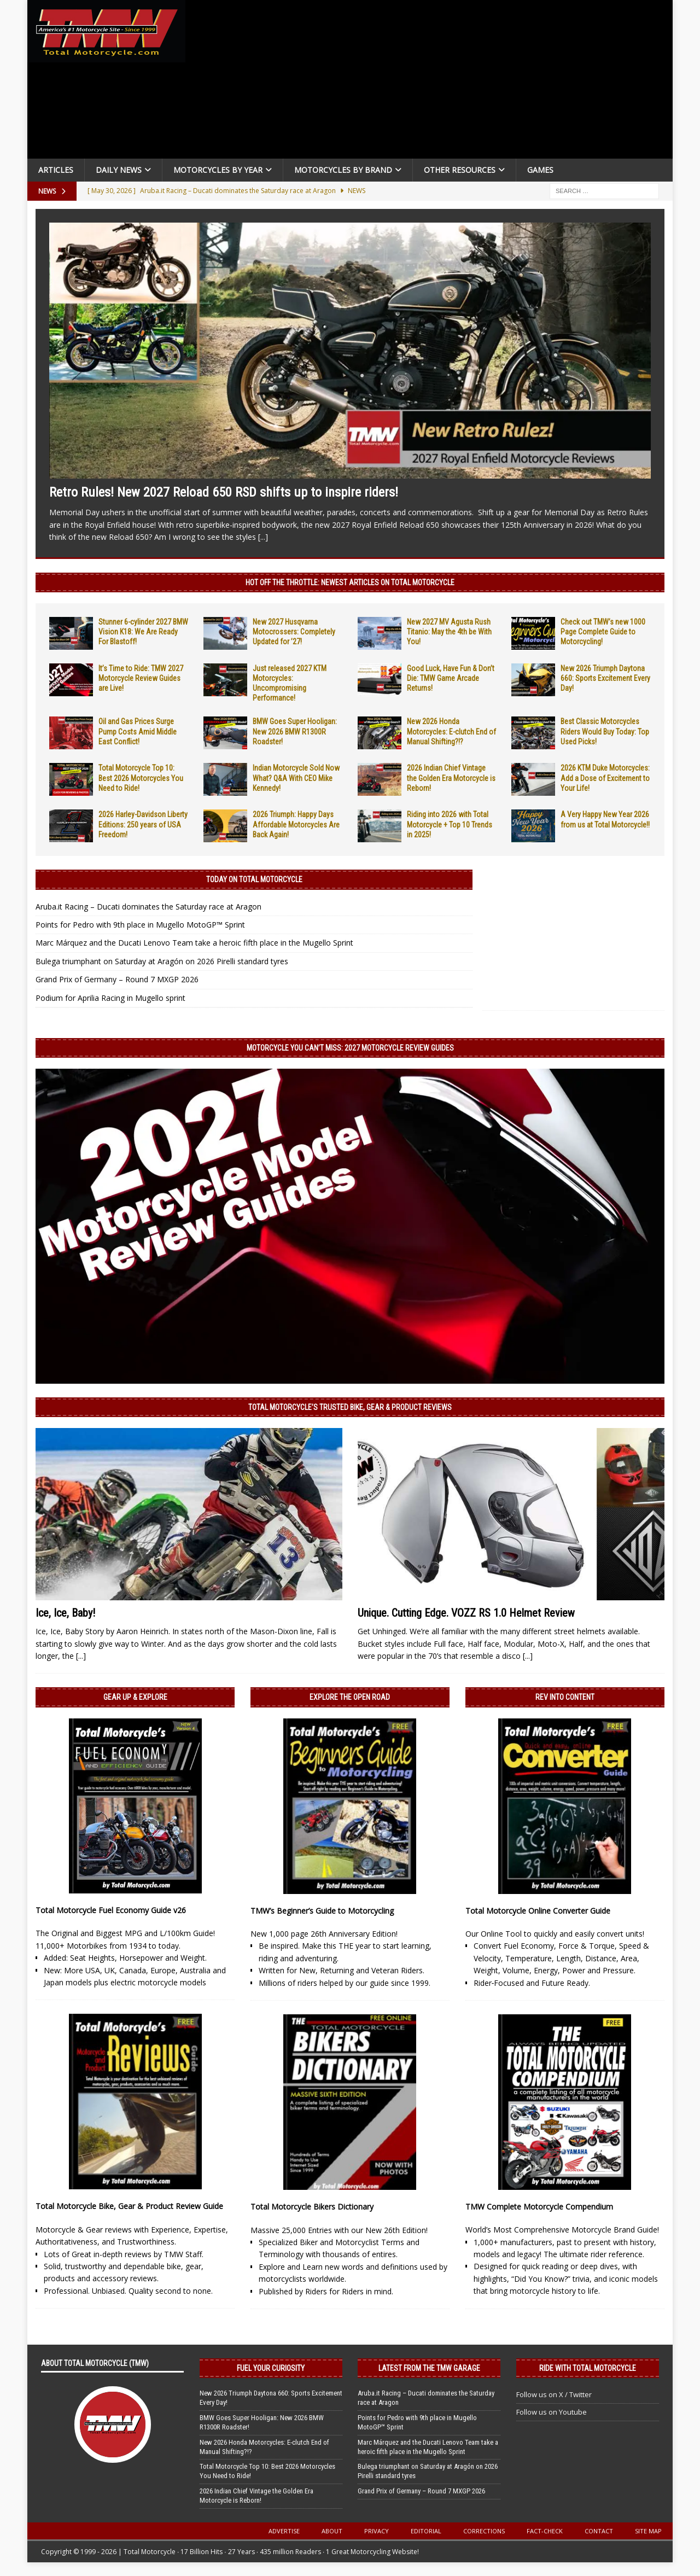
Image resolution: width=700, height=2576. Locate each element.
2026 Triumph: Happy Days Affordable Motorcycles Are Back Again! (296, 824)
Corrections (484, 2531)
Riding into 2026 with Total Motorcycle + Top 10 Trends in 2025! (449, 824)
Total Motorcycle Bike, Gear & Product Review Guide (129, 2206)
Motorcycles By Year (217, 170)
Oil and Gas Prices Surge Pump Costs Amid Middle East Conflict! (137, 731)
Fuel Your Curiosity (271, 2368)
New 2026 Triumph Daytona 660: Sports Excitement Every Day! (605, 678)
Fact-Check (545, 2531)
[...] (263, 537)
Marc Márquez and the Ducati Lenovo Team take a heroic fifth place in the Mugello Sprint (194, 942)
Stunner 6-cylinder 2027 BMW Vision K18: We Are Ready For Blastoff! (143, 631)
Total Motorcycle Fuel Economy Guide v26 (111, 1910)
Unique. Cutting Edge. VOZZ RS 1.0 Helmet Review (466, 1612)
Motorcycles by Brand (343, 170)
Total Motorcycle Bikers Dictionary (312, 2206)
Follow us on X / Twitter (554, 2394)
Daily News (119, 170)
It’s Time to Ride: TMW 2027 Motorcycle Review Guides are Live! (140, 678)
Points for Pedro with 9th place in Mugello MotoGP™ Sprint (140, 924)
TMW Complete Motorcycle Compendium (539, 2206)
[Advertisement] (433, 82)
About (332, 2531)
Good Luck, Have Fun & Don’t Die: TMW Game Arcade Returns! (450, 678)
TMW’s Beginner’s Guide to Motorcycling (322, 1910)
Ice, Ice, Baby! (65, 1612)
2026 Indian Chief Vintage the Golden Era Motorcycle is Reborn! (451, 778)
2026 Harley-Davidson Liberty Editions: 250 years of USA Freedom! (143, 824)
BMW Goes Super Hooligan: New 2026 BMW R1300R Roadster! (295, 731)
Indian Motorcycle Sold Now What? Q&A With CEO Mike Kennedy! (296, 778)
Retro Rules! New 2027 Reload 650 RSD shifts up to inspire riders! (223, 492)
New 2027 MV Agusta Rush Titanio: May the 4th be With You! (449, 631)
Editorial (426, 2531)
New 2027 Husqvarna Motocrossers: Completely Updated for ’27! (294, 631)
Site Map (648, 2531)
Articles (55, 170)
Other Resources (459, 170)
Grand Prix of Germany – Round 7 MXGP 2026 (117, 979)
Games (540, 170)
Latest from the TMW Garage (429, 2368)
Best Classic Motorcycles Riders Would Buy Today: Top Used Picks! (605, 731)
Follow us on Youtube (551, 2412)
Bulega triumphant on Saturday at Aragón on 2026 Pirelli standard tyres (162, 961)
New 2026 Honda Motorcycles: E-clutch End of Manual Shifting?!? (451, 731)
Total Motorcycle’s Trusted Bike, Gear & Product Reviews (350, 1407)
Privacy (376, 2531)
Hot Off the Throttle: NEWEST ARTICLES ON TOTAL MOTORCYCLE (350, 582)
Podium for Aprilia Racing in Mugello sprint (110, 998)
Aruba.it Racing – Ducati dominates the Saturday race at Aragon (148, 906)
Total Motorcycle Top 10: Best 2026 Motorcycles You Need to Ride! (140, 778)
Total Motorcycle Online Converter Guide (537, 1910)
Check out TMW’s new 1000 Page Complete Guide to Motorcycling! (603, 631)
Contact (599, 2531)
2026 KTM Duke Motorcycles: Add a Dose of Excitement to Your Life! (605, 778)
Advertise (284, 2531)
